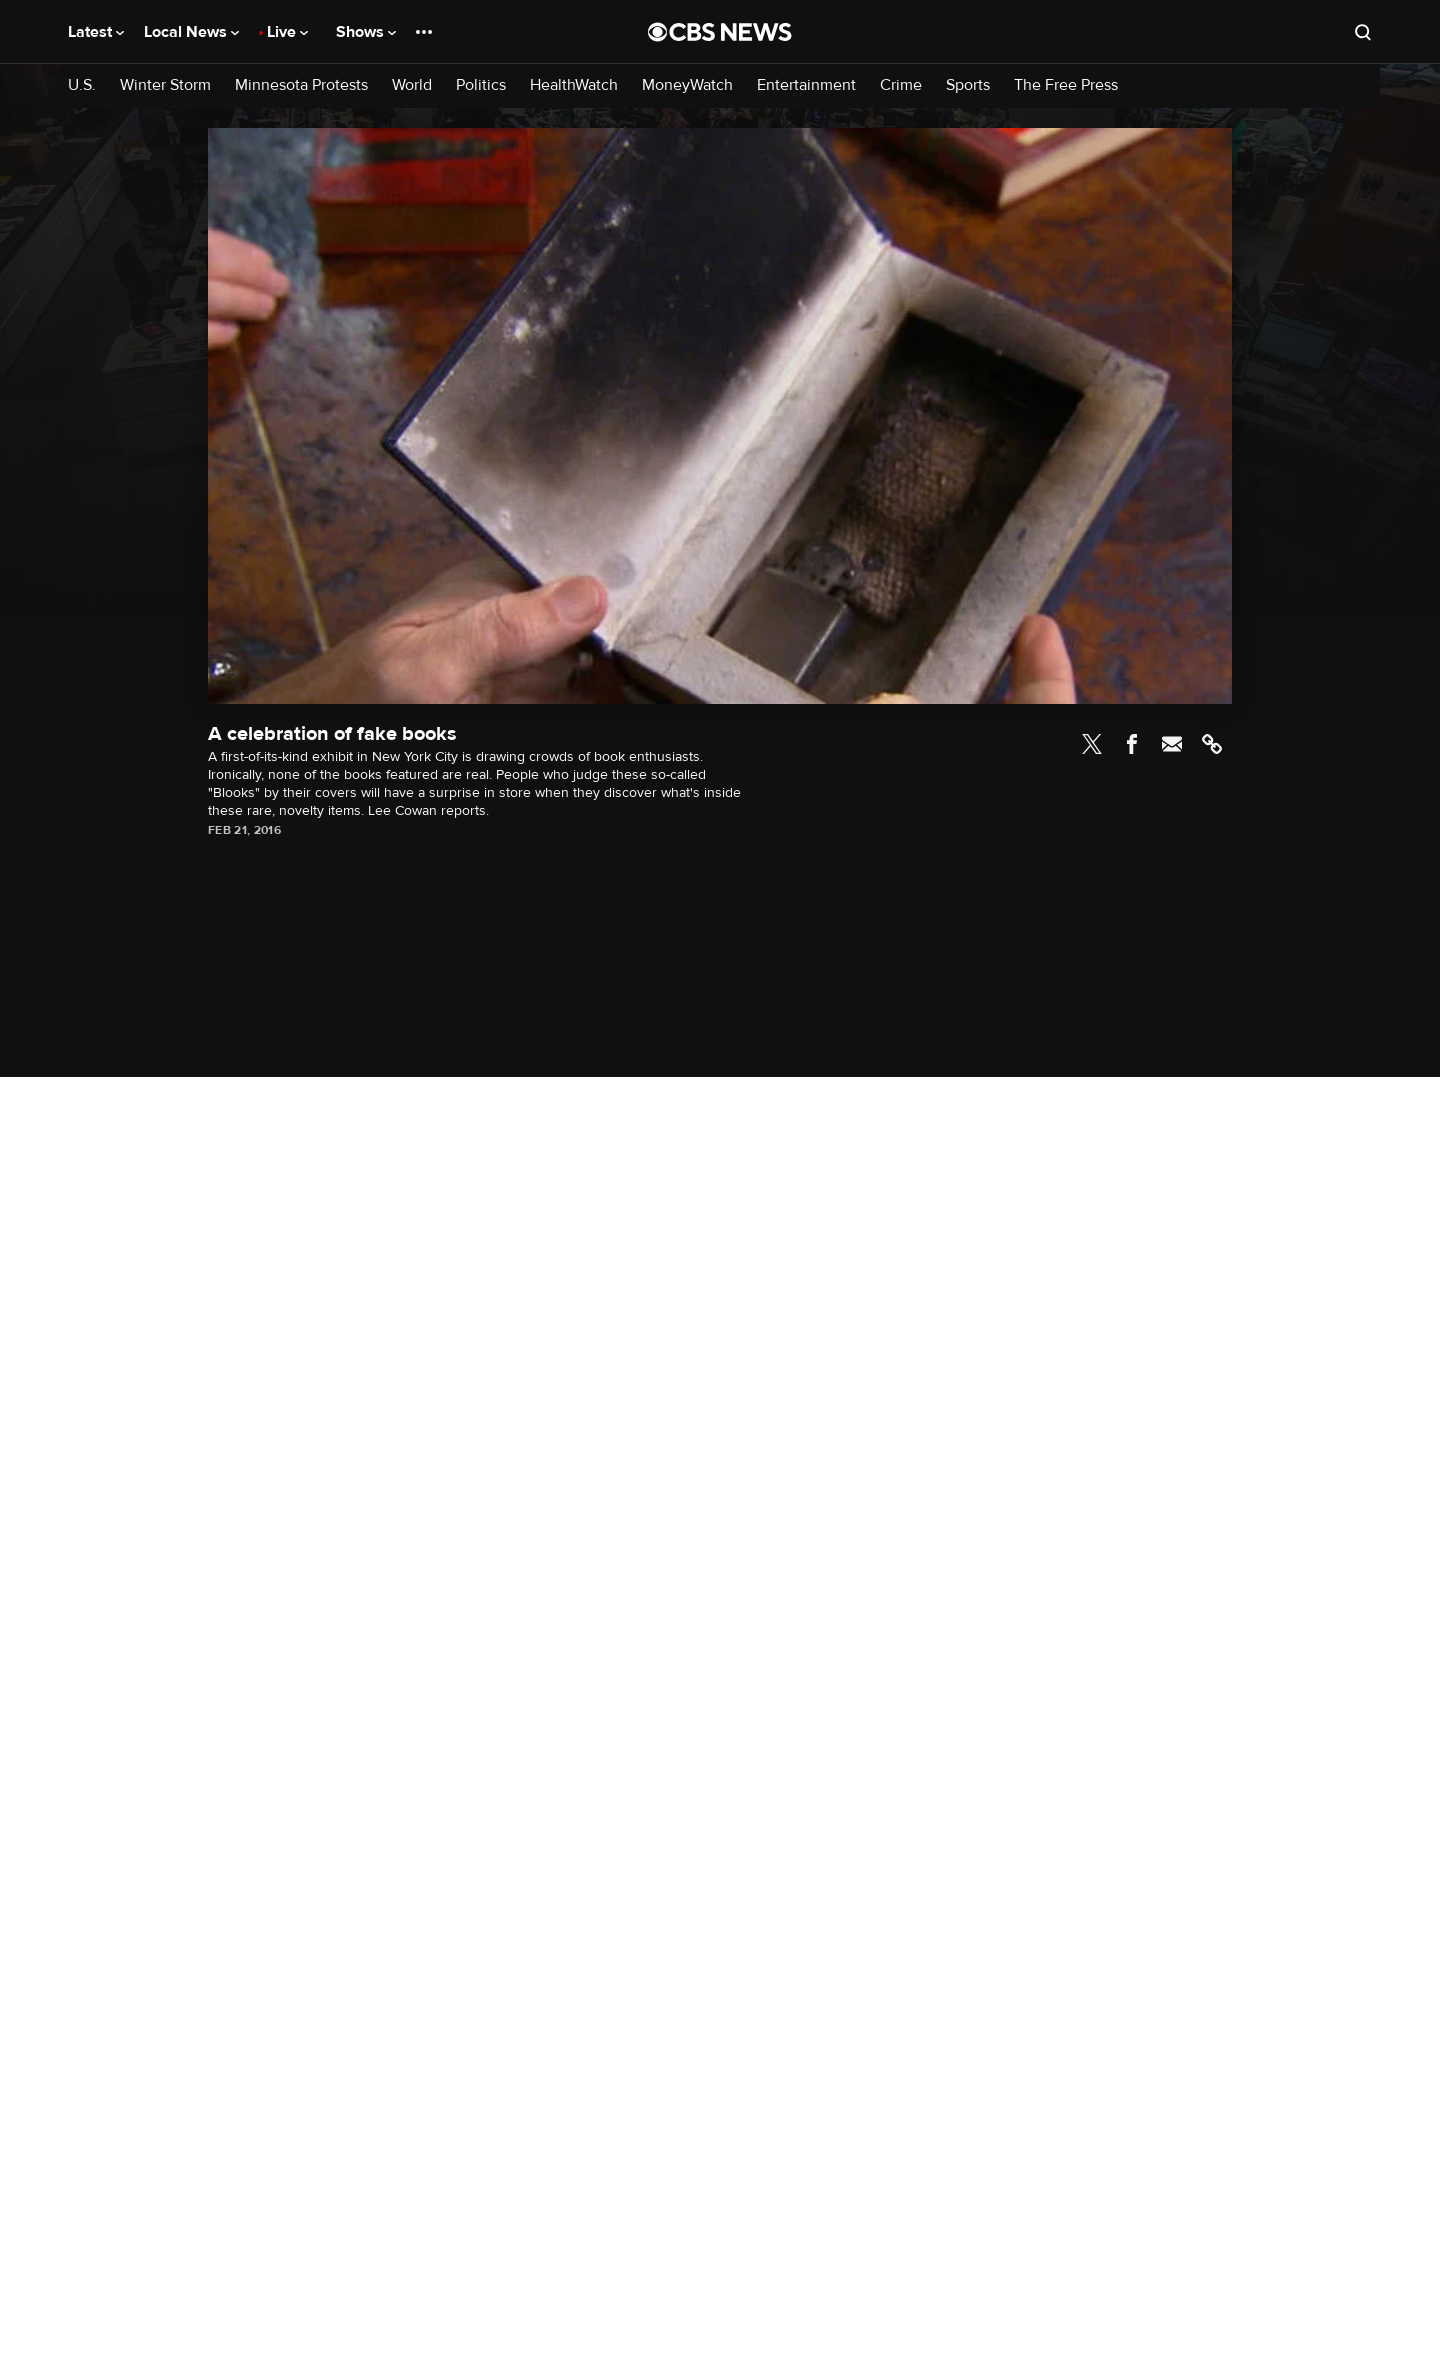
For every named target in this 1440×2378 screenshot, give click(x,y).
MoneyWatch (687, 85)
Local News (191, 32)
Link (1212, 744)
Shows (366, 32)
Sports (968, 85)
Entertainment (806, 85)
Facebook (1132, 744)
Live (287, 32)
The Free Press (1066, 85)
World (412, 85)
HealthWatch (574, 85)
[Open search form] (1363, 32)
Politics (481, 85)
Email (1172, 744)
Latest (96, 32)
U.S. (82, 85)
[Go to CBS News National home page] (720, 32)
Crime (901, 85)
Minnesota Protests (301, 85)
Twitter (1092, 744)
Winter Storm (165, 85)
